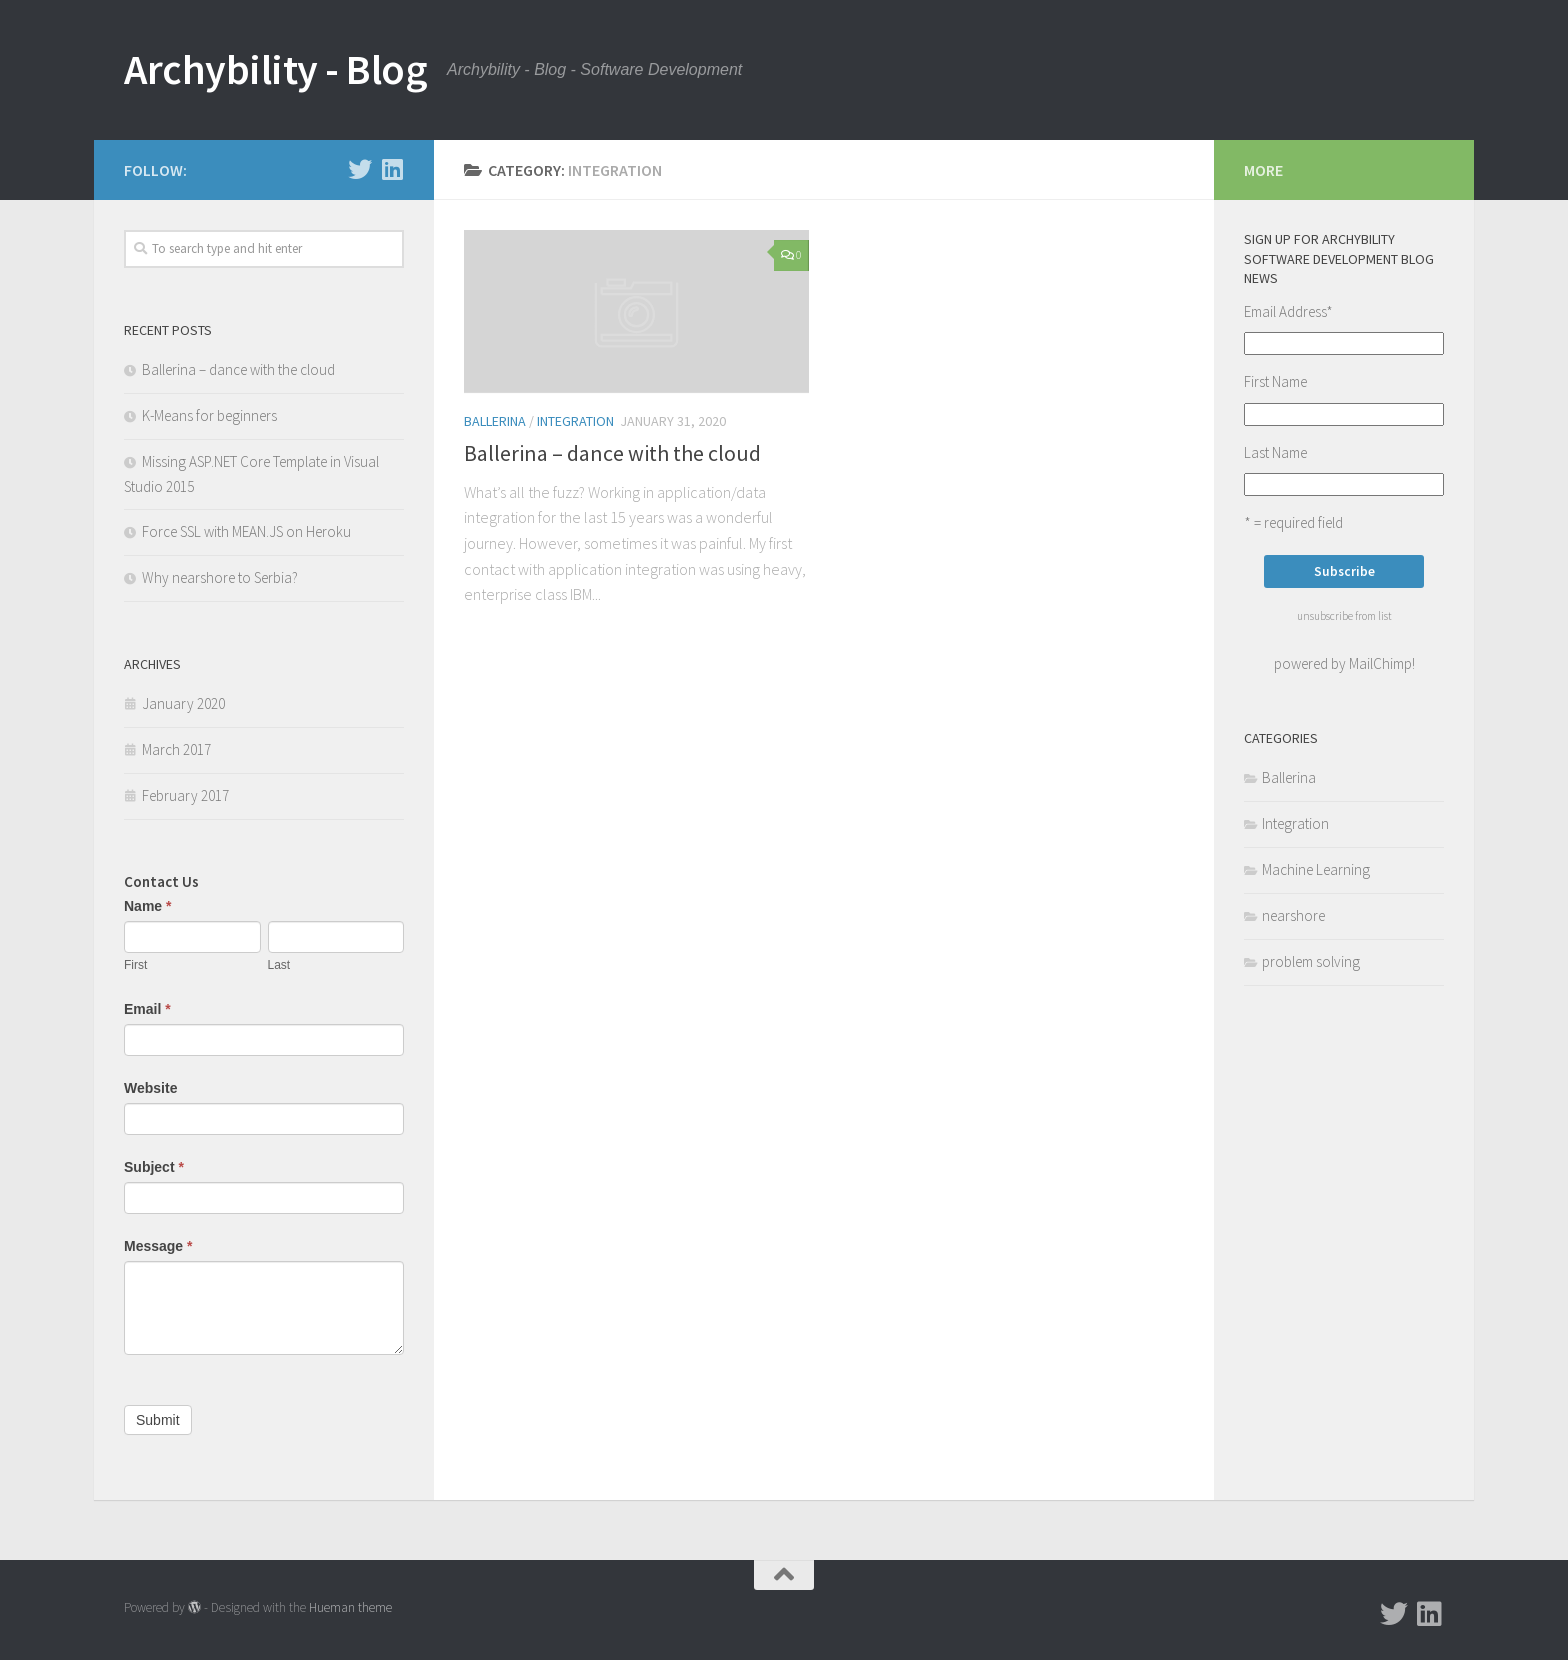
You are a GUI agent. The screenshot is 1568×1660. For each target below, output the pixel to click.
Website (150, 1088)
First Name (1275, 381)
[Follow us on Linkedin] (392, 169)
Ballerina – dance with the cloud (612, 453)
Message (158, 1246)
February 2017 (185, 795)
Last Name (1275, 452)
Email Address (1288, 311)
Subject (154, 1167)
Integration (575, 421)
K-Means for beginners (209, 415)
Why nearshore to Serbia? (220, 577)
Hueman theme (350, 1607)
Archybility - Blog (275, 69)
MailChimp (1380, 663)
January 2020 (183, 703)
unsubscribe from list (1344, 616)
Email (147, 1009)
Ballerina (495, 421)
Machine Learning (1316, 869)
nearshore (1293, 915)
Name (147, 906)
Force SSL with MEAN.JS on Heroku (246, 531)
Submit (158, 1420)
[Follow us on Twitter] (360, 169)
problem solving (1311, 961)
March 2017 (176, 749)
